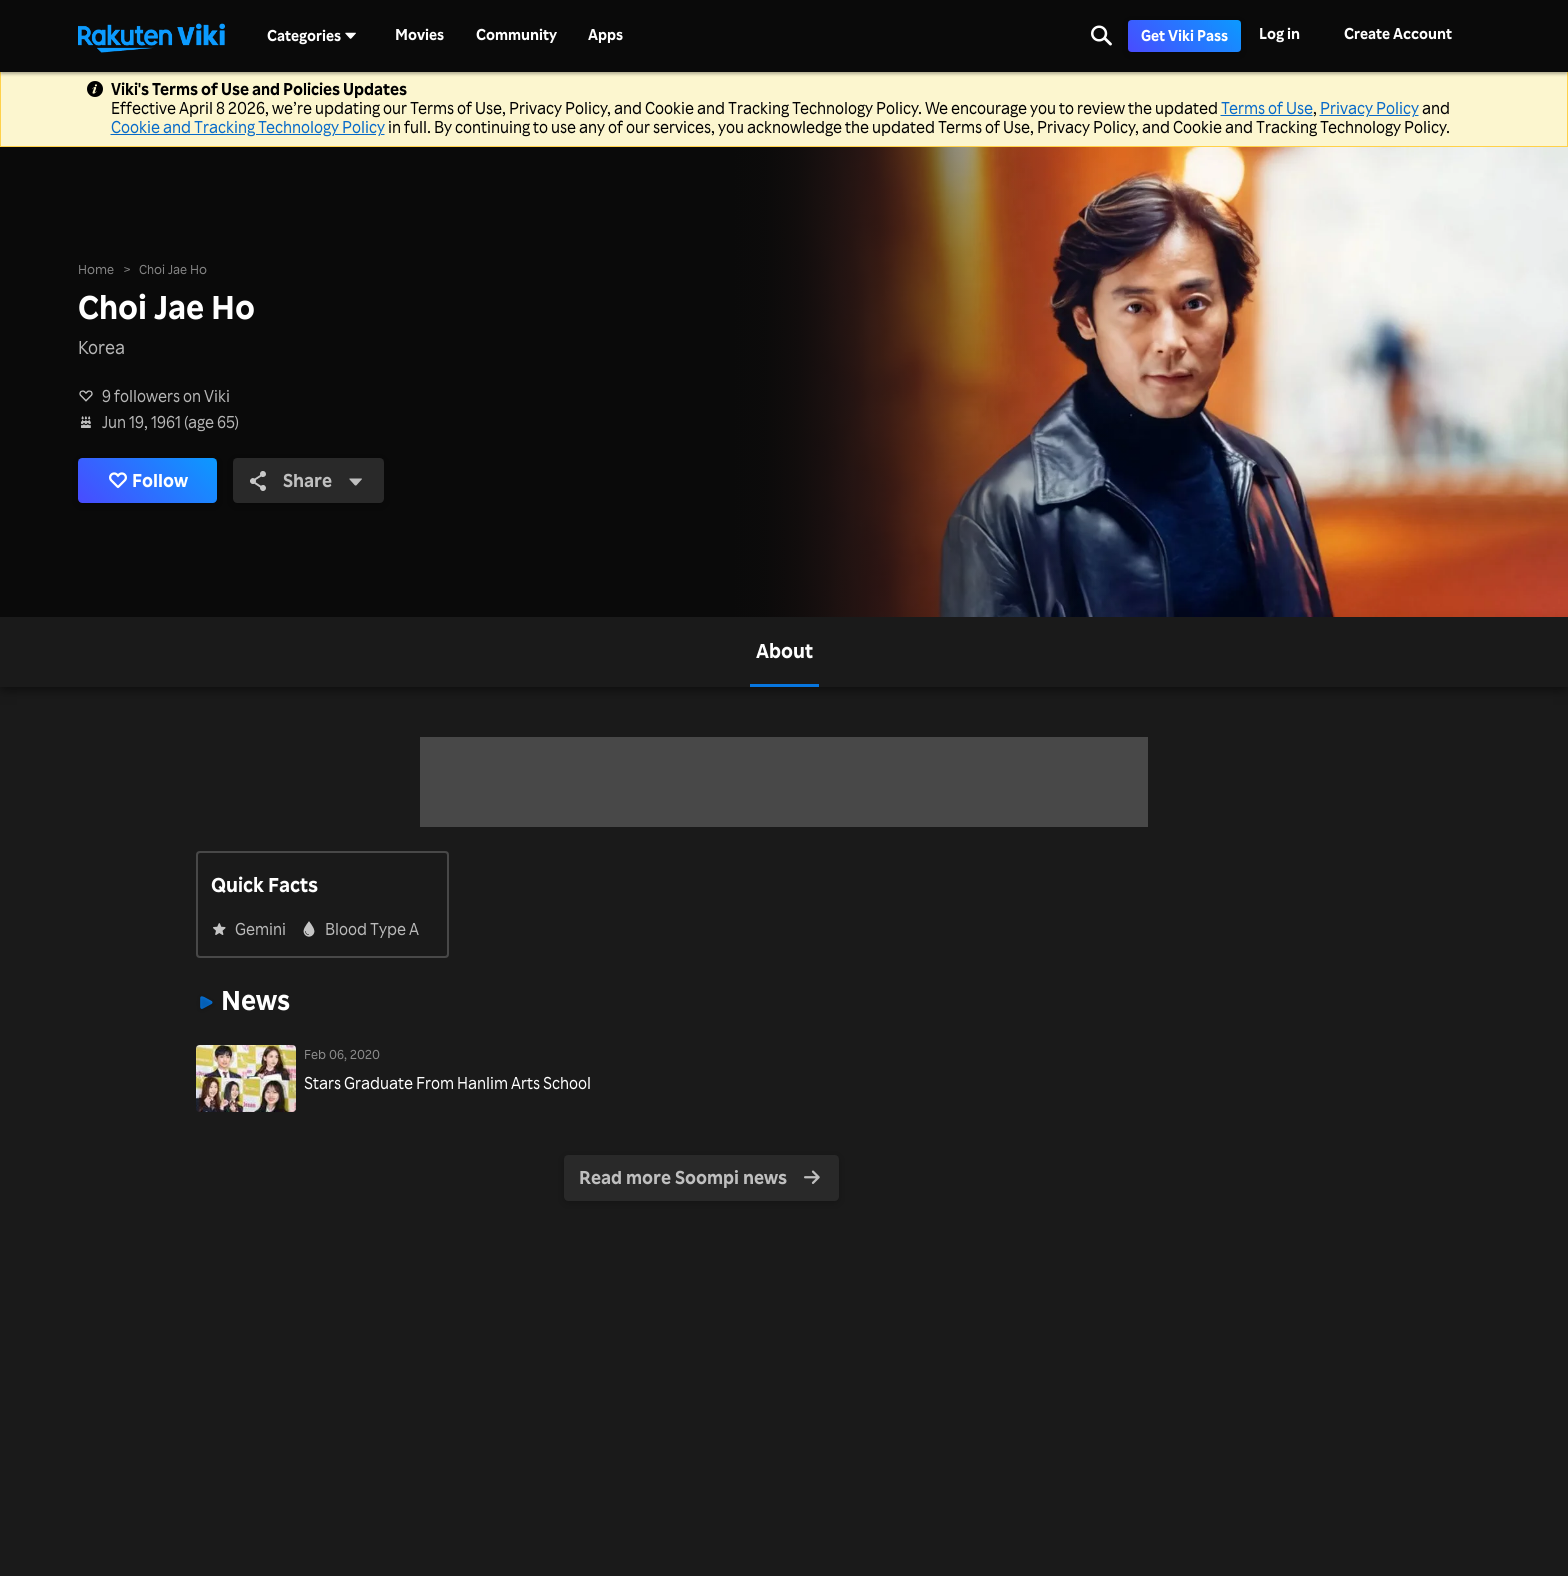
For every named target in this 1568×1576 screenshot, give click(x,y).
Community (516, 35)
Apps (605, 35)
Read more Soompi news (700, 1177)
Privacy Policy (1369, 108)
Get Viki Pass (1184, 35)
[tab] (784, 652)
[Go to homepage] (151, 36)
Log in (1279, 33)
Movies (419, 35)
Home (96, 268)
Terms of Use (1267, 108)
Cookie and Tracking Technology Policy (248, 127)
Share (306, 480)
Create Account (1398, 33)
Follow (148, 480)
